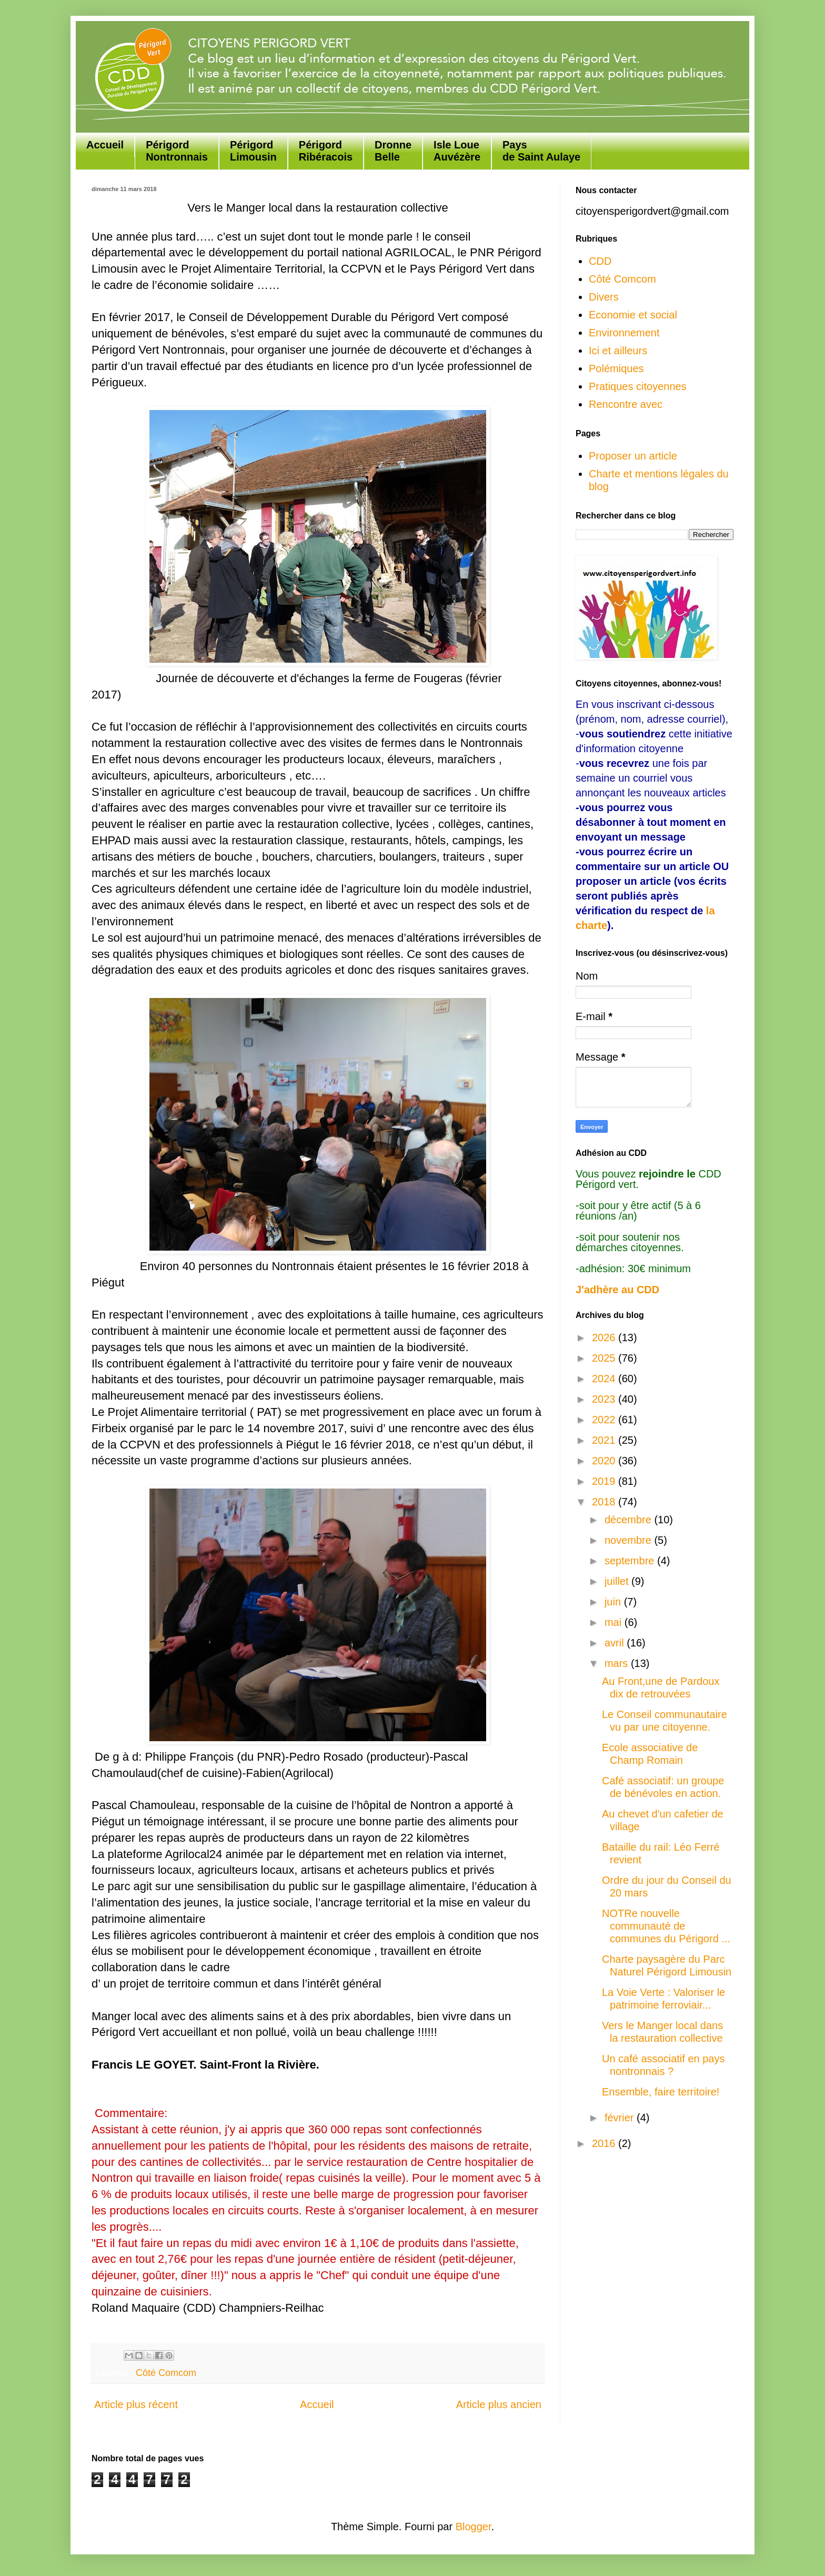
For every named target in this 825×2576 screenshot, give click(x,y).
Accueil (105, 145)
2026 (605, 1337)
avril (616, 1643)
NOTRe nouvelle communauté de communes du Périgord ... (666, 1926)
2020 (605, 1460)
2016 (605, 2143)
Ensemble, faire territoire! (660, 2092)
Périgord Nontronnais (177, 151)
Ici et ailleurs (618, 350)
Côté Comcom (166, 2373)
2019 (605, 1481)
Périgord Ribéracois (326, 151)
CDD (600, 261)
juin (614, 1601)
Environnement (624, 332)
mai (615, 1622)
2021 (605, 1440)
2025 (605, 1358)
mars (618, 1663)
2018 (605, 1501)
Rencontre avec (625, 404)
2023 (605, 1399)
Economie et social (633, 315)
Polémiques (616, 368)
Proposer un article (633, 456)
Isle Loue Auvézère (457, 151)
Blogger (473, 2526)
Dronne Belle (393, 151)
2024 (605, 1378)
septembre (631, 1560)
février (621, 2117)
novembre (630, 1540)
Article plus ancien (498, 2404)
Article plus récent (136, 2404)
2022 (605, 1419)
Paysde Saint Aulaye (541, 151)
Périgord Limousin (253, 151)
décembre (630, 1519)
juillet (618, 1581)
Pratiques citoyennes (638, 386)
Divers (604, 297)
